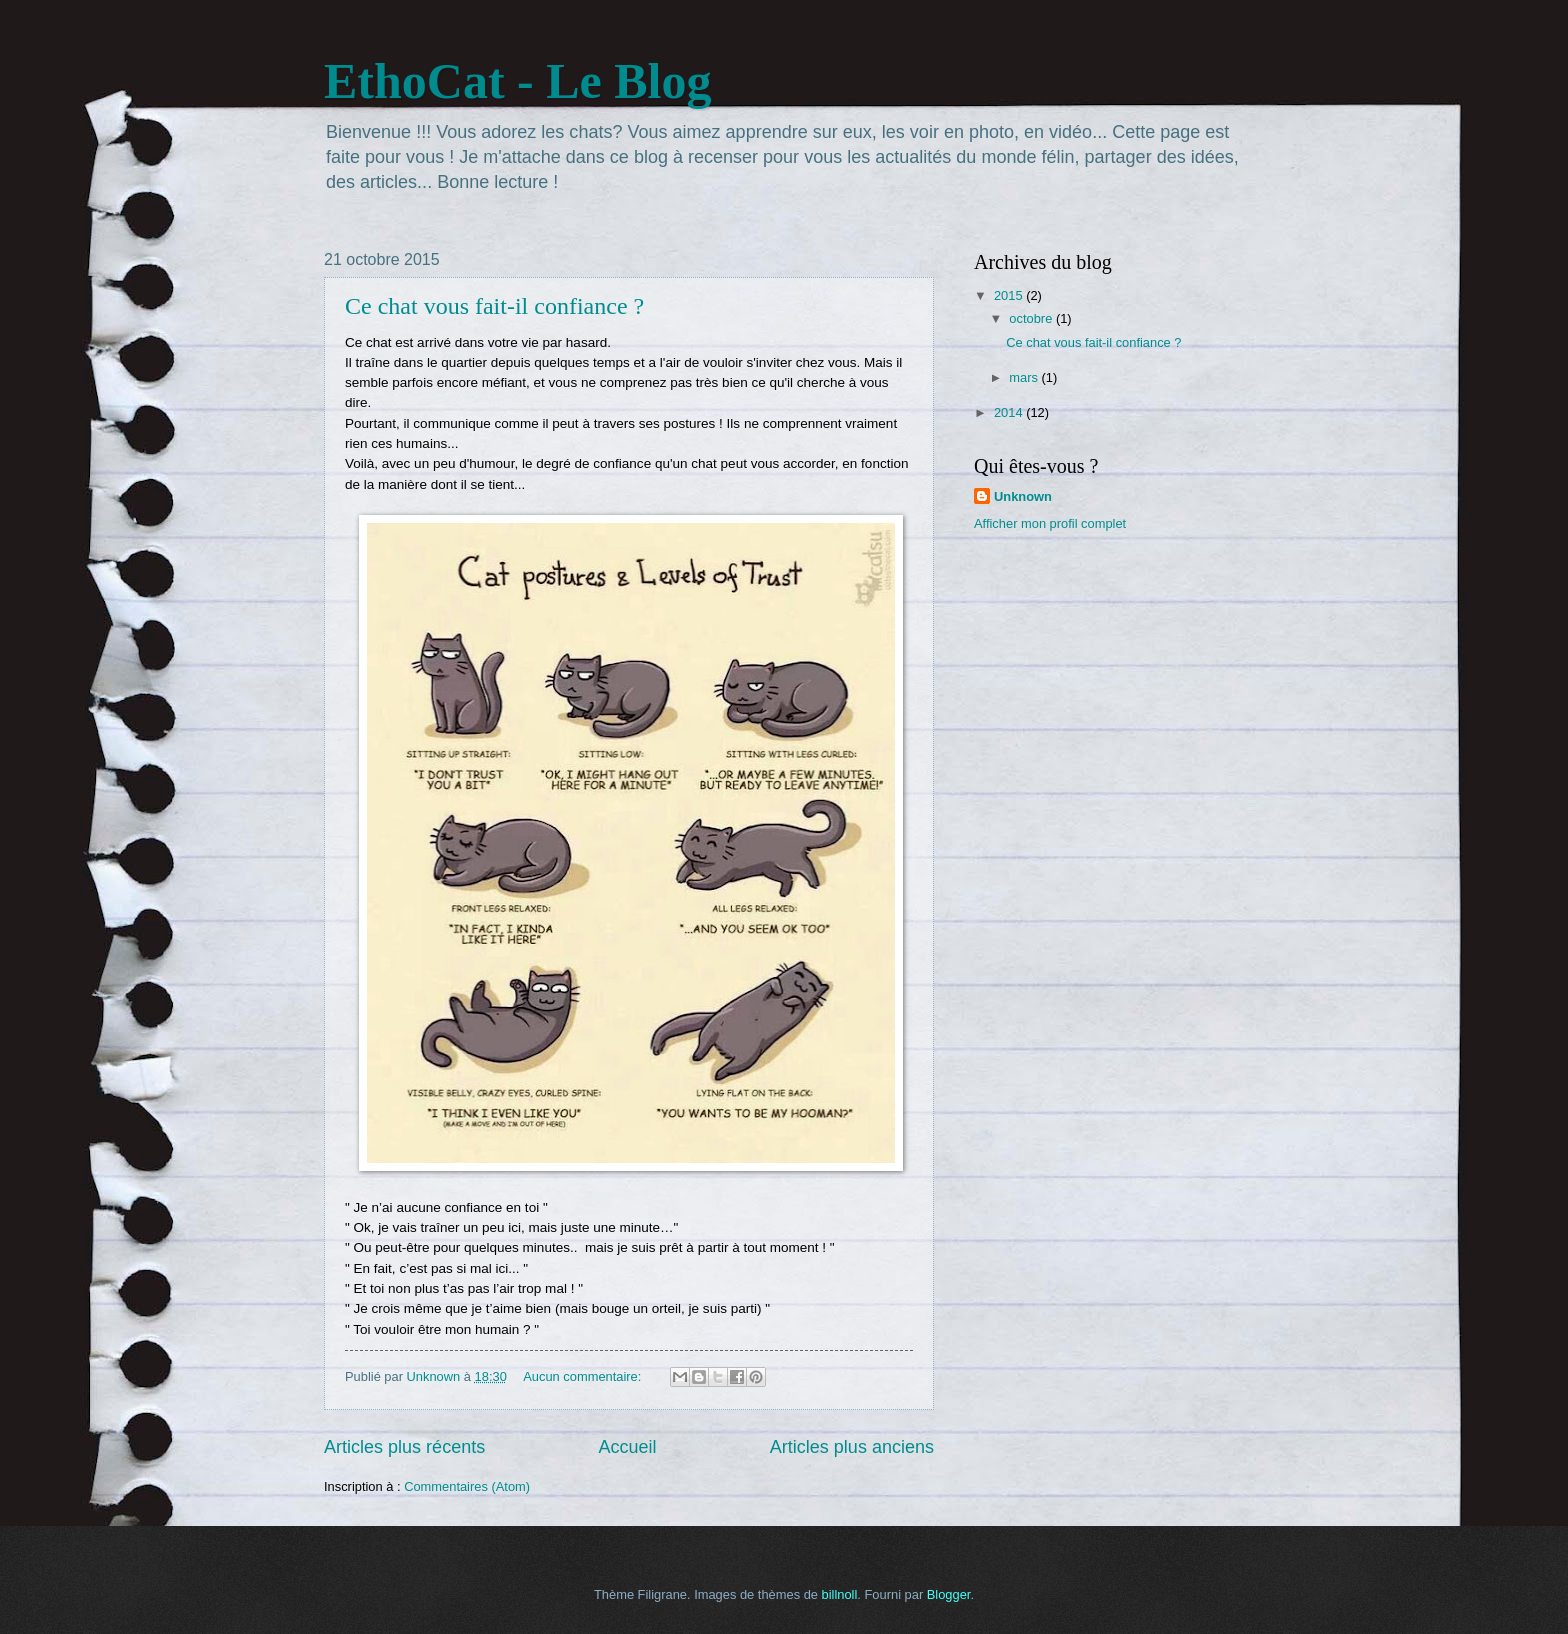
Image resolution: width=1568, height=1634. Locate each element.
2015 (1010, 295)
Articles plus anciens (852, 1447)
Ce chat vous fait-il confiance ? (494, 306)
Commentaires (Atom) (467, 1486)
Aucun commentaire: (584, 1376)
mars (1025, 377)
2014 (1010, 412)
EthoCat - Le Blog (518, 81)
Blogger (949, 1594)
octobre (1032, 318)
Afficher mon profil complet (1050, 523)
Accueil (627, 1447)
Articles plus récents (404, 1447)
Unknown (1023, 496)
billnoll (840, 1594)
